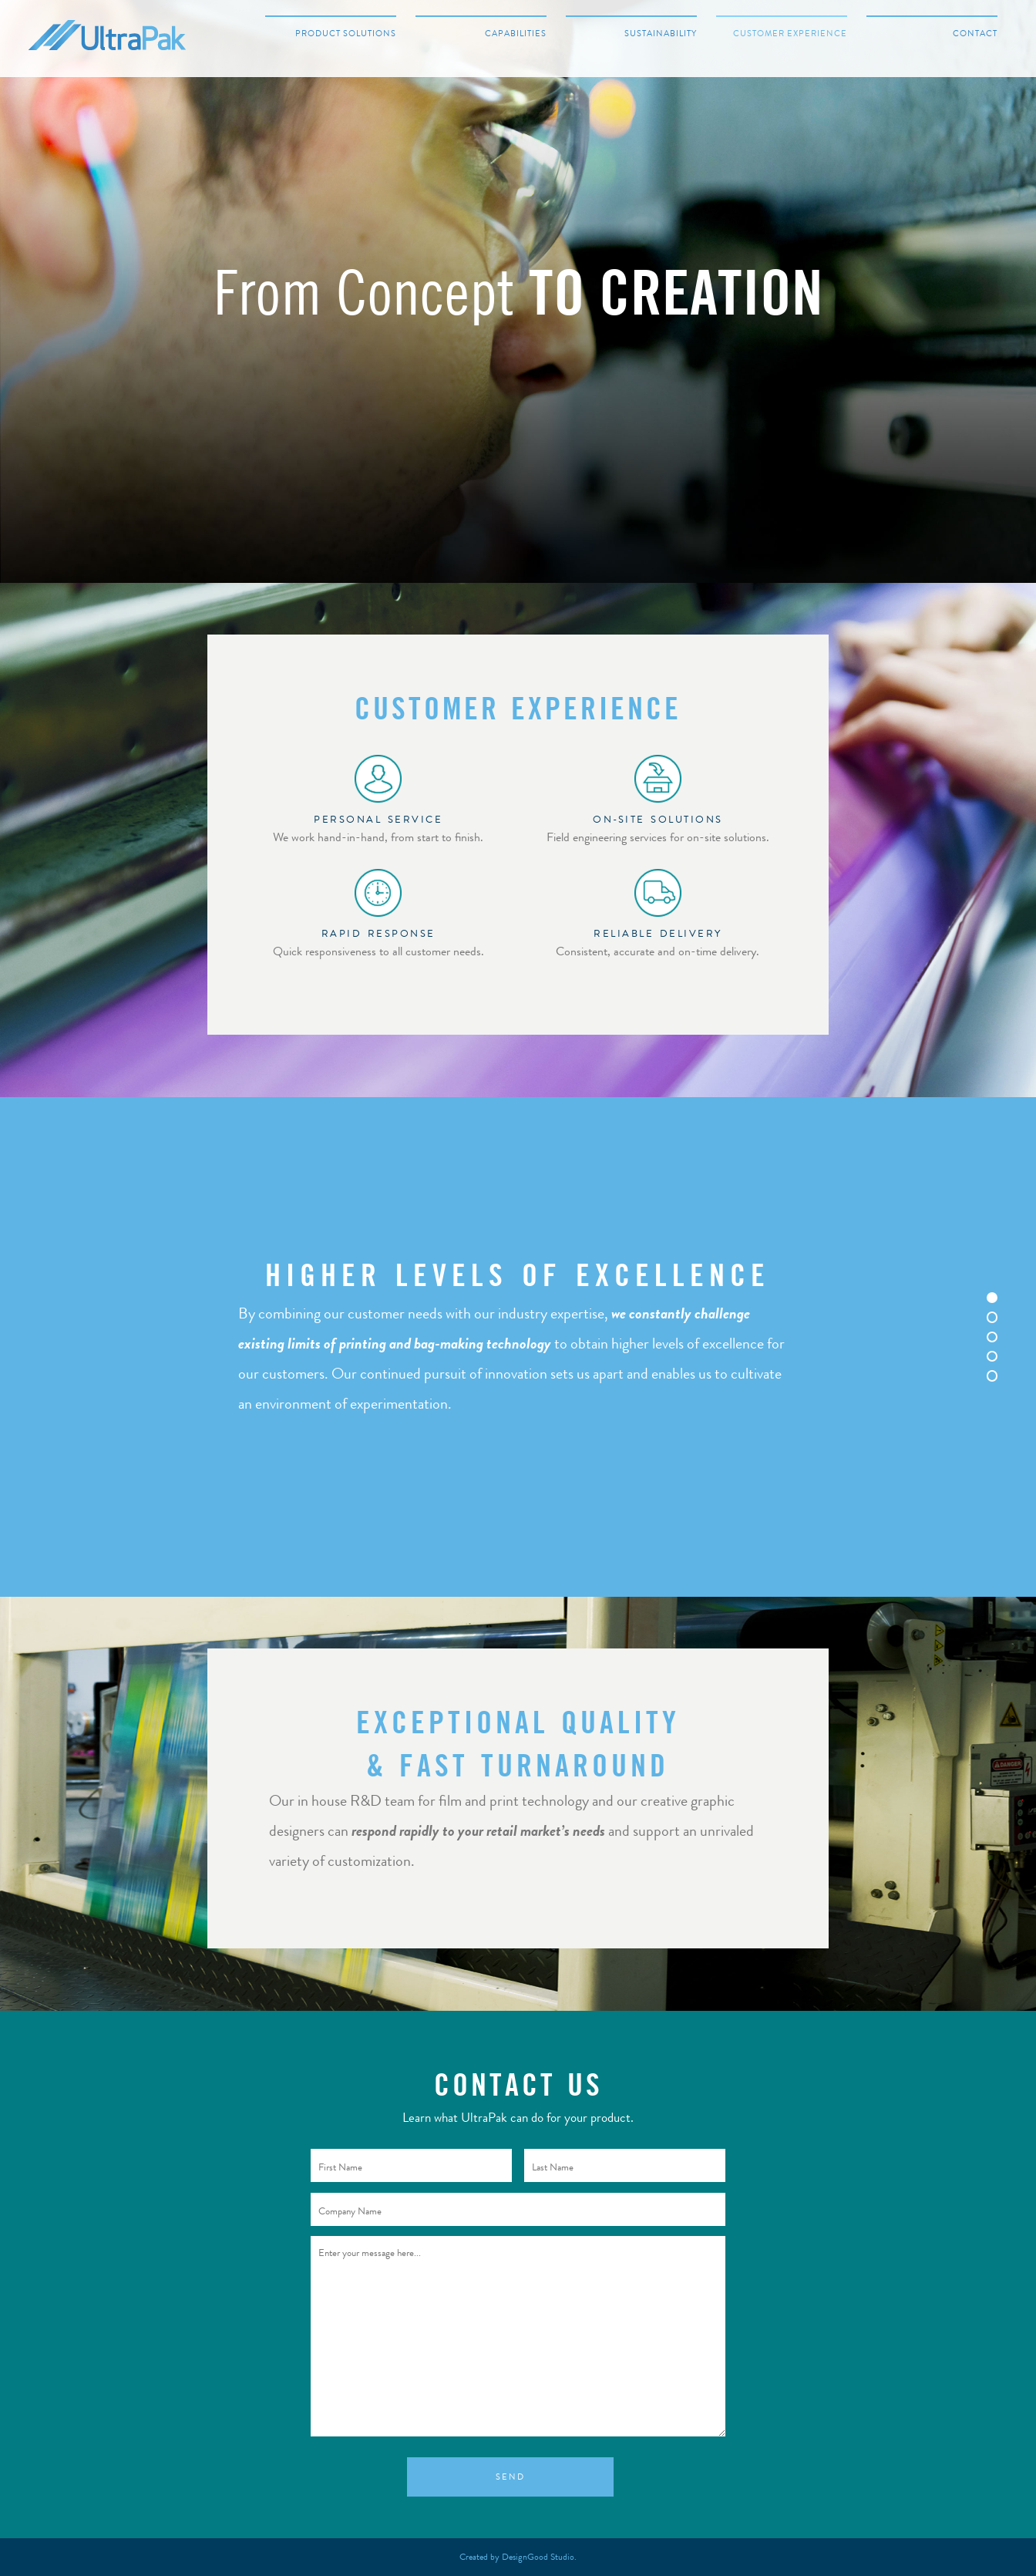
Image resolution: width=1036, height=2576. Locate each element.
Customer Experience (790, 33)
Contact (975, 33)
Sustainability (660, 33)
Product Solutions (345, 33)
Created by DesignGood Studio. (518, 2557)
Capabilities (516, 33)
